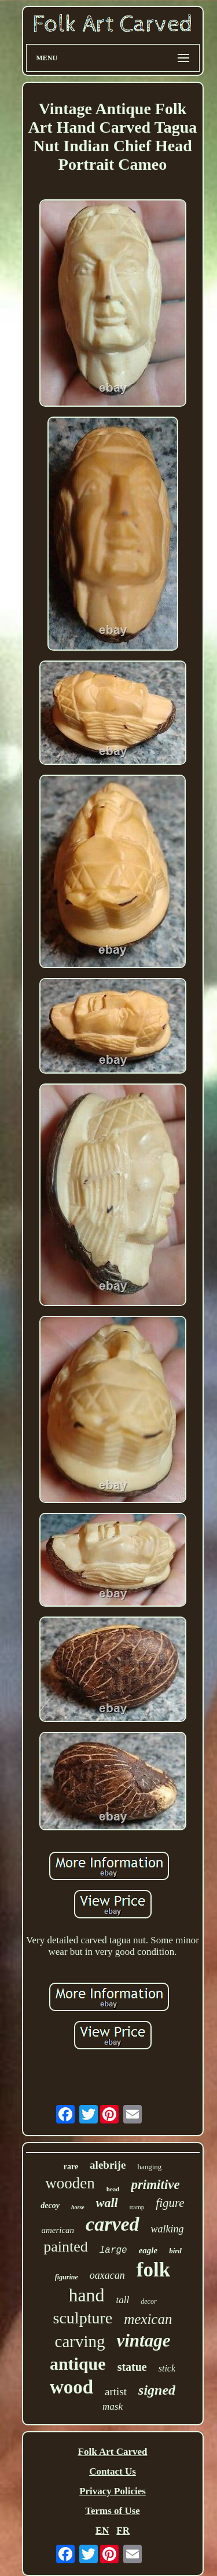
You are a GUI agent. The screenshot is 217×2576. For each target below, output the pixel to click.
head (113, 2188)
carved (112, 2224)
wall (107, 2202)
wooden (69, 2183)
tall (123, 2299)
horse (77, 2207)
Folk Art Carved (113, 2451)
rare (71, 2166)
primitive (155, 2184)
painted (65, 2246)
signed (156, 2390)
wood (71, 2387)
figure (170, 2203)
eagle (148, 2250)
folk (153, 2269)
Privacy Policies (112, 2491)
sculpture (83, 2318)
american (57, 2230)
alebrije (108, 2165)
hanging (149, 2166)
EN (102, 2530)
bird (175, 2250)
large (113, 2250)
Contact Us (112, 2471)
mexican (148, 2319)
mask (112, 2406)
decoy (50, 2205)
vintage (143, 2340)
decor (148, 2301)
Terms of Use (112, 2510)
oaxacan (107, 2275)
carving (80, 2341)
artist (116, 2391)
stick (167, 2368)
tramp (137, 2206)
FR (123, 2530)
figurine (66, 2277)
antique (78, 2363)
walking (167, 2229)
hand (86, 2295)
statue (132, 2366)
